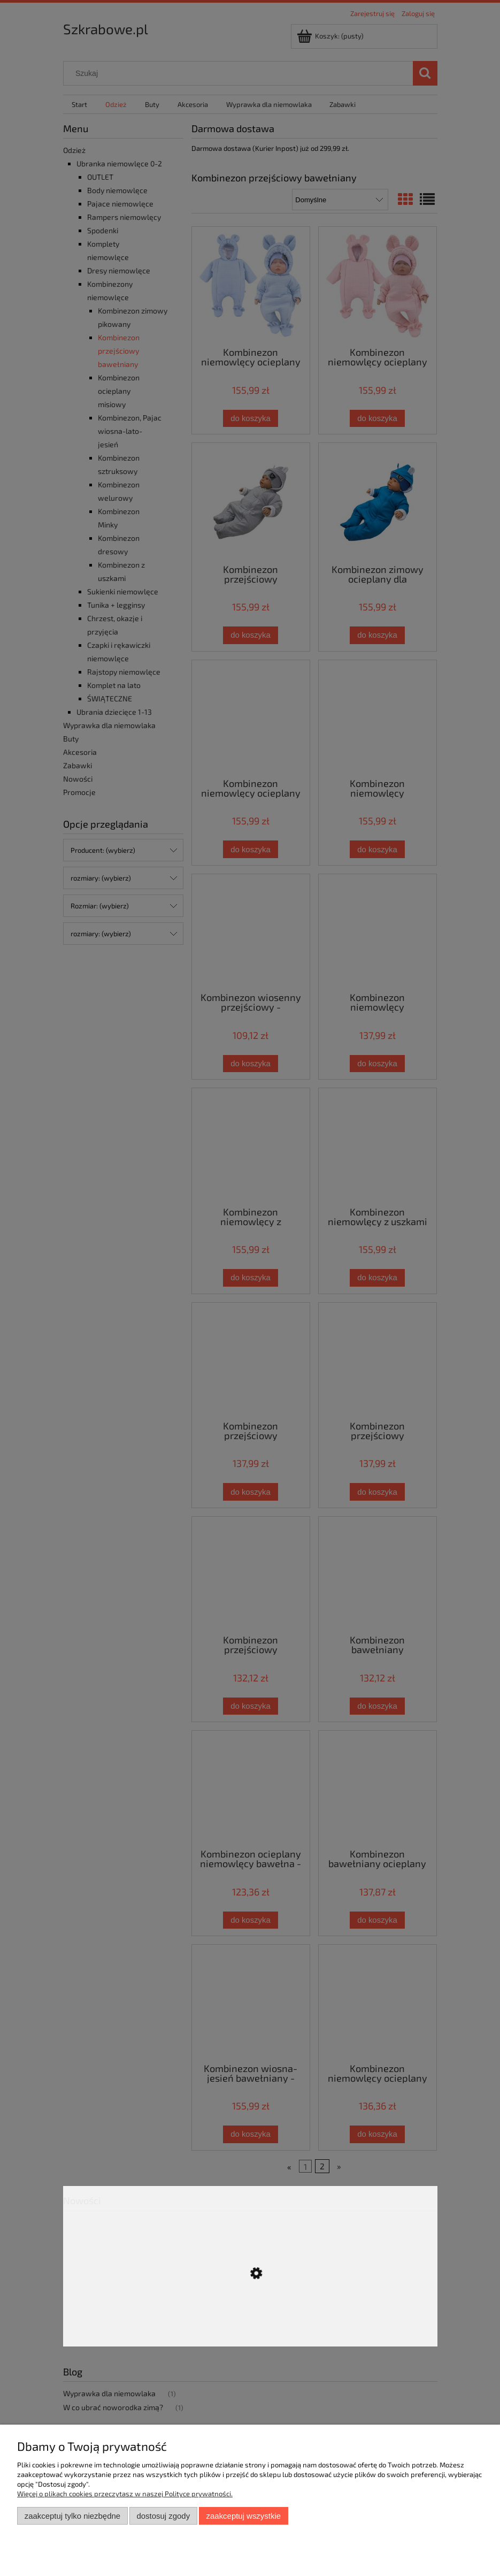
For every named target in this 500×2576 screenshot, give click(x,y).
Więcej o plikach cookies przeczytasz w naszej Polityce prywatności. (125, 2493)
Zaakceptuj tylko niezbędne (72, 2515)
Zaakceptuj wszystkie (243, 2515)
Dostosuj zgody (163, 2515)
